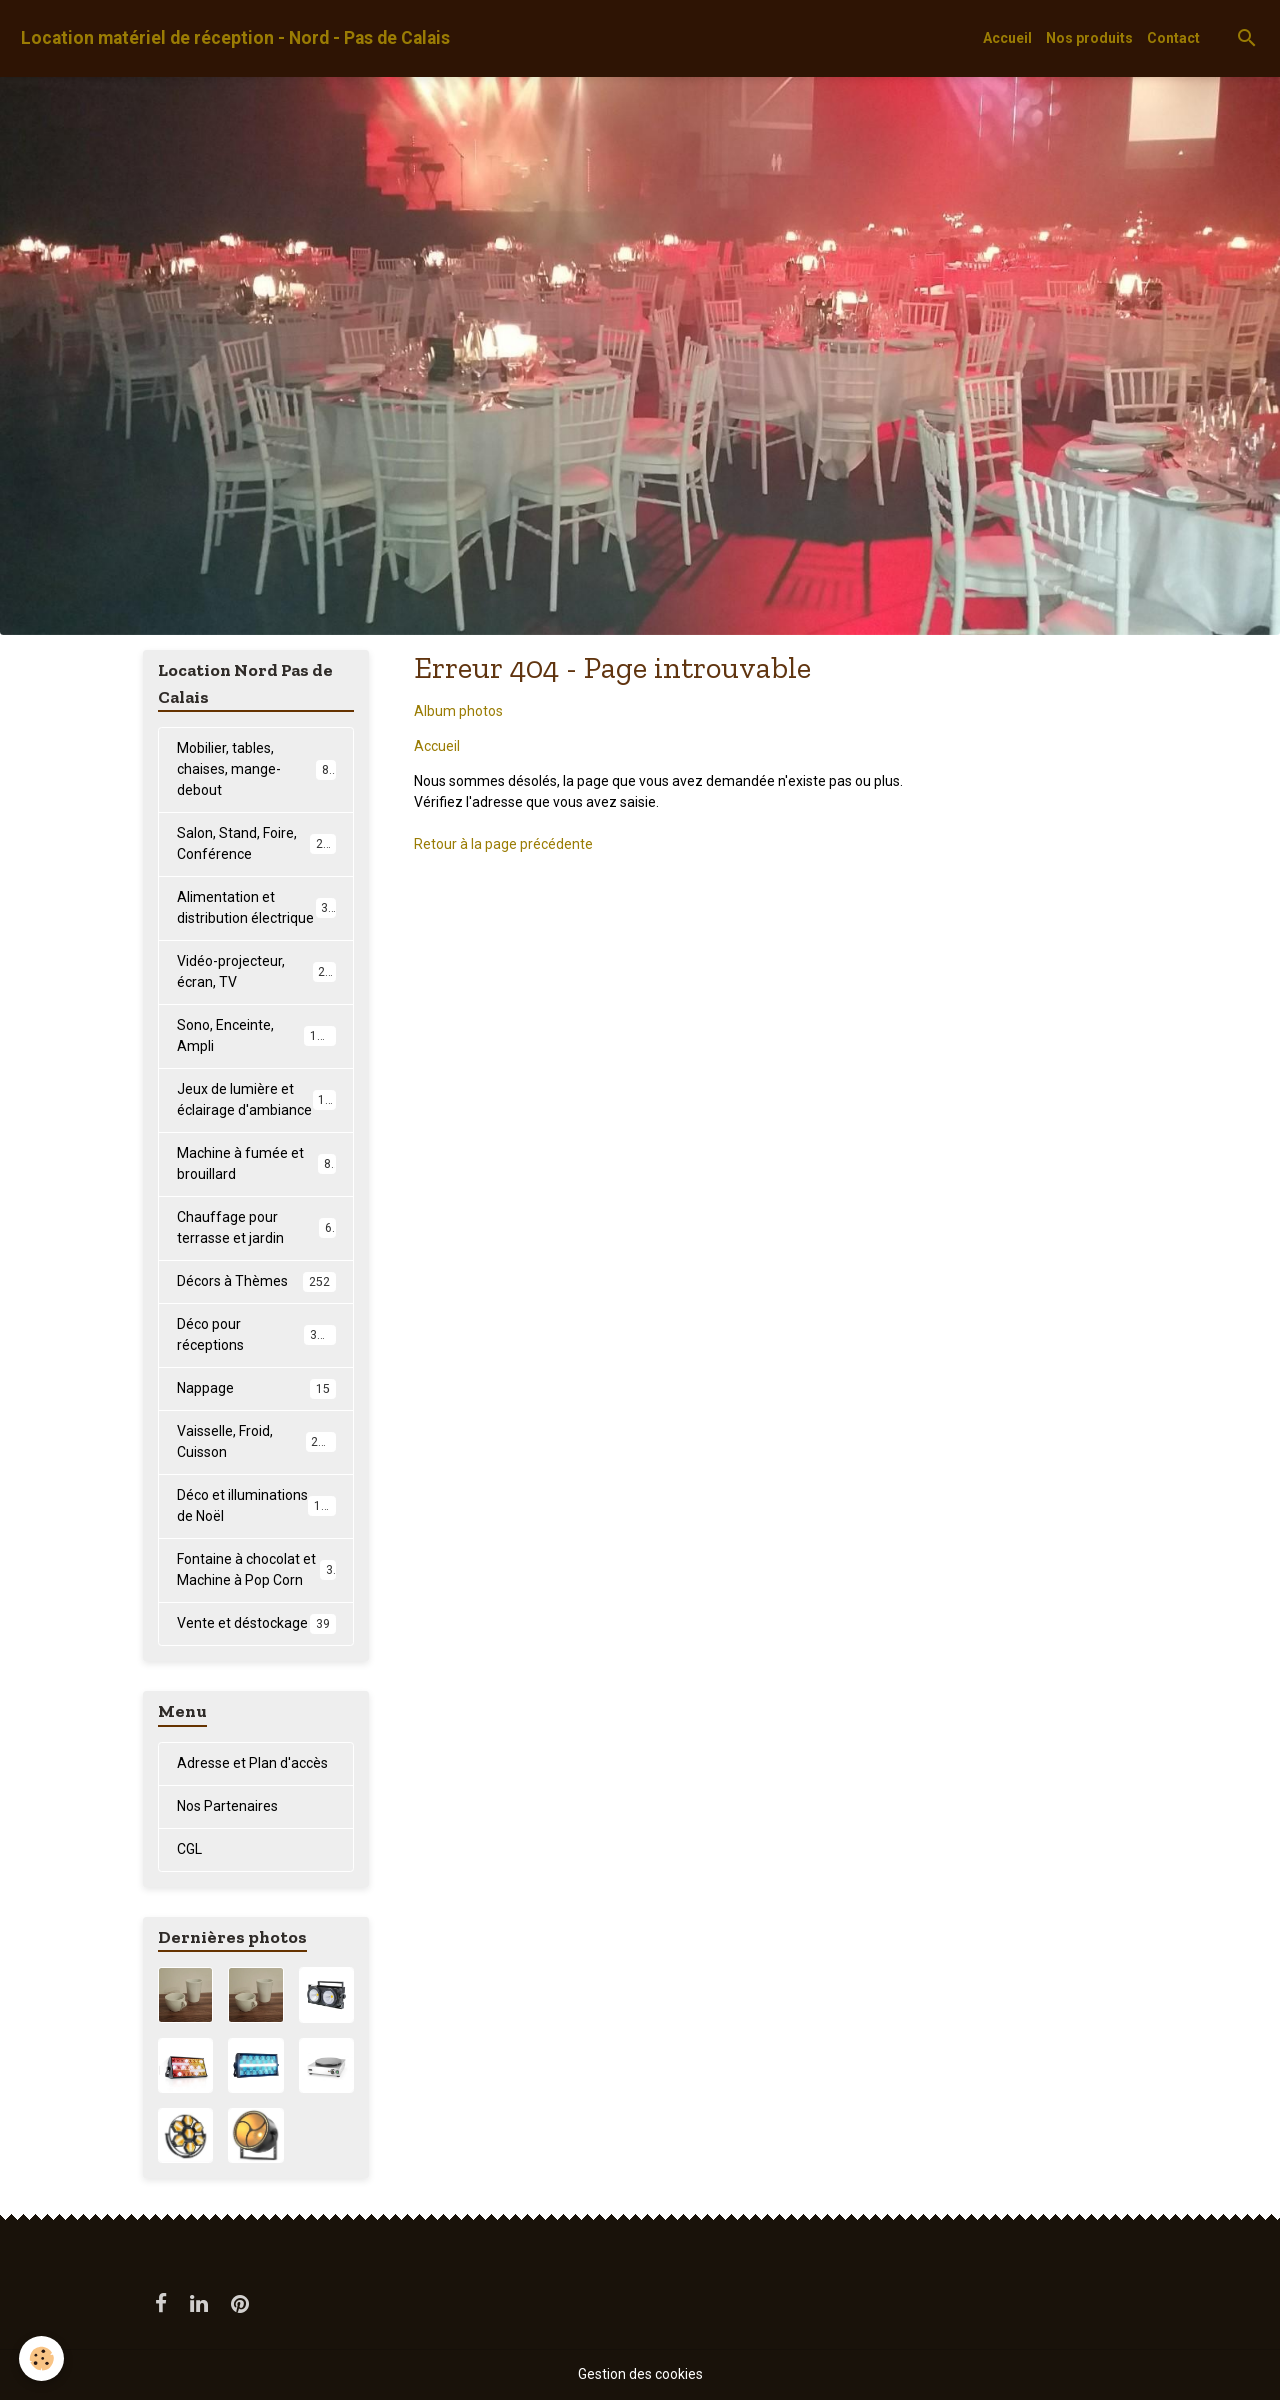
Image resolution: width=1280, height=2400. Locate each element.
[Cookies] (42, 2358)
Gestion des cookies (640, 2374)
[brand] (235, 38)
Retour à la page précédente (503, 844)
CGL (189, 1849)
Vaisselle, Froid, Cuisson (256, 1441)
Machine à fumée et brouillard (256, 1163)
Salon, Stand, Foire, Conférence (257, 843)
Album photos (458, 711)
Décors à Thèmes (256, 1282)
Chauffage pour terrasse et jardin (256, 1227)
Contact (1173, 38)
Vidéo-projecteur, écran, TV (256, 971)
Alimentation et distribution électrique (256, 907)
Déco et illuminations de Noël (256, 1505)
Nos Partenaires (227, 1806)
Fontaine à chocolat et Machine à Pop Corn (256, 1569)
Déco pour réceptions (256, 1334)
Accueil (1007, 38)
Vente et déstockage (256, 1624)
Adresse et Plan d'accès (252, 1763)
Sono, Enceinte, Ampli (256, 1035)
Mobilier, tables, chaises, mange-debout (256, 769)
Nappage (256, 1389)
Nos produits (1089, 38)
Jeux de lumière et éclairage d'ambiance (258, 1099)
